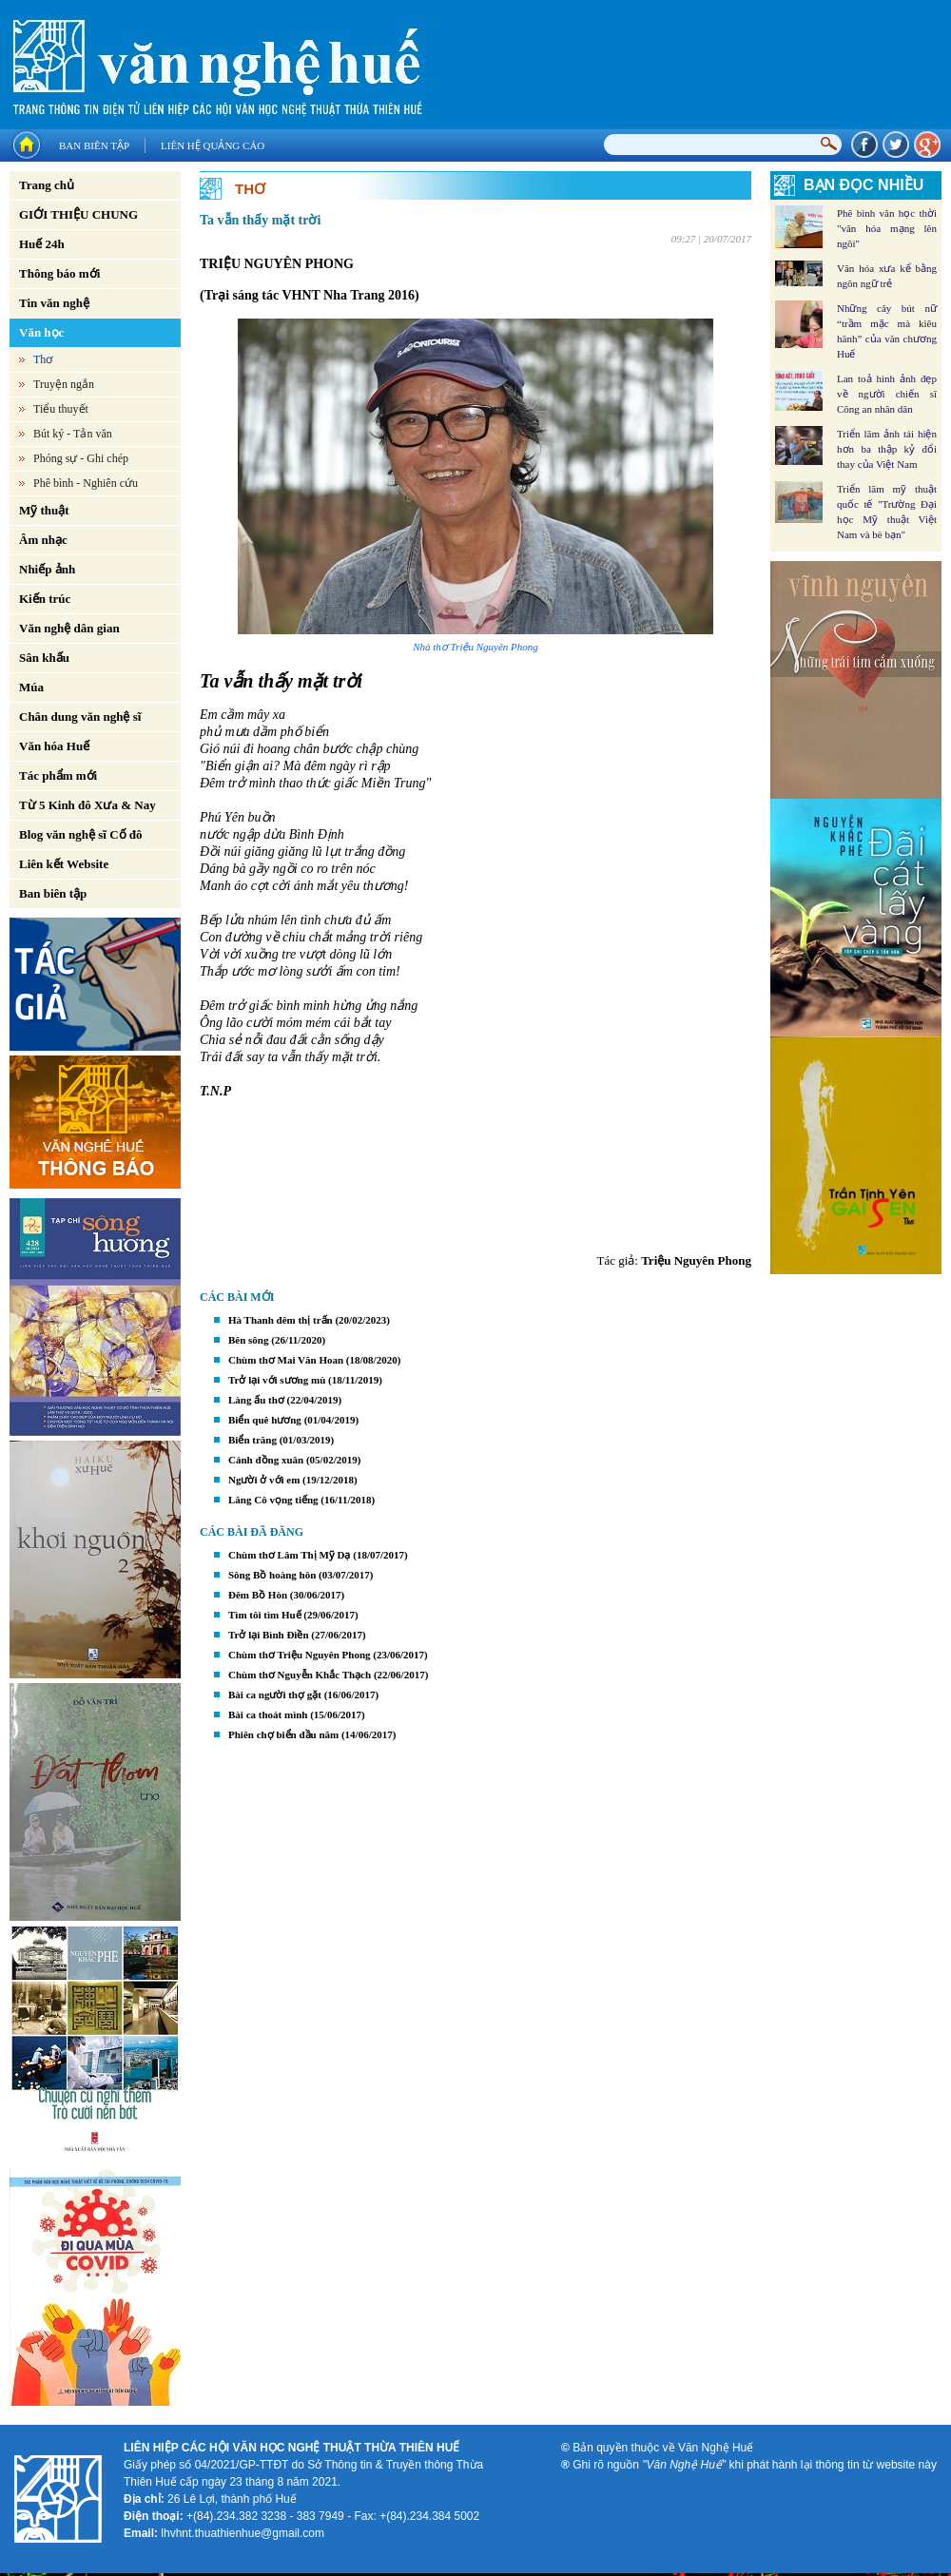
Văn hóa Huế (54, 746)
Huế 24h (42, 244)
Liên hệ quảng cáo (212, 145)
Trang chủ (46, 185)
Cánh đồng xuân (265, 1459)
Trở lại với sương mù (276, 1379)
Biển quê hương (264, 1419)
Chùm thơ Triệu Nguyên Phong (299, 1654)
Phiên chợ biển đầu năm (283, 1734)
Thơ (42, 359)
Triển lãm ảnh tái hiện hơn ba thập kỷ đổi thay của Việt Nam (887, 449)
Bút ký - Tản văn (72, 433)
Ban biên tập (94, 145)
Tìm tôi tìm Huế (264, 1614)
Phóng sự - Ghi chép (80, 458)
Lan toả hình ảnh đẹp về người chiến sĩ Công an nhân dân (887, 394)
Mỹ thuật (44, 510)
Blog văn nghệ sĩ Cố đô (81, 834)
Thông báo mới (59, 273)
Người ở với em (264, 1479)
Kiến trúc (44, 598)
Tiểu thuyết (60, 409)
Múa (31, 687)
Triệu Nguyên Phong (696, 1260)
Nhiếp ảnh (47, 569)
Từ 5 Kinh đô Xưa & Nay (87, 805)
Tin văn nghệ (54, 303)
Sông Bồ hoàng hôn (272, 1574)
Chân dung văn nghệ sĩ (80, 716)
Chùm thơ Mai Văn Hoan (285, 1359)
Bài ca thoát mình (267, 1714)
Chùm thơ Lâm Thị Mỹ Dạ (289, 1554)
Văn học (41, 332)
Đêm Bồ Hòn (257, 1594)
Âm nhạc (43, 540)
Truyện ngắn (63, 384)
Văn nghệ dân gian (69, 628)
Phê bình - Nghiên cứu (85, 483)
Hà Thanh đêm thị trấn (280, 1320)
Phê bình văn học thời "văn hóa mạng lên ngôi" (887, 228)
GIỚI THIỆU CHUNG (78, 214)
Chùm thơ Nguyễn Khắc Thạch (299, 1674)
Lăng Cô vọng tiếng (273, 1499)
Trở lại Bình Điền (268, 1634)
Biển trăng (252, 1439)
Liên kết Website (63, 864)
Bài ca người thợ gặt (274, 1694)
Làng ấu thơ (256, 1399)
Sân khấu (44, 657)
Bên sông (248, 1340)
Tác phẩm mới (58, 775)
